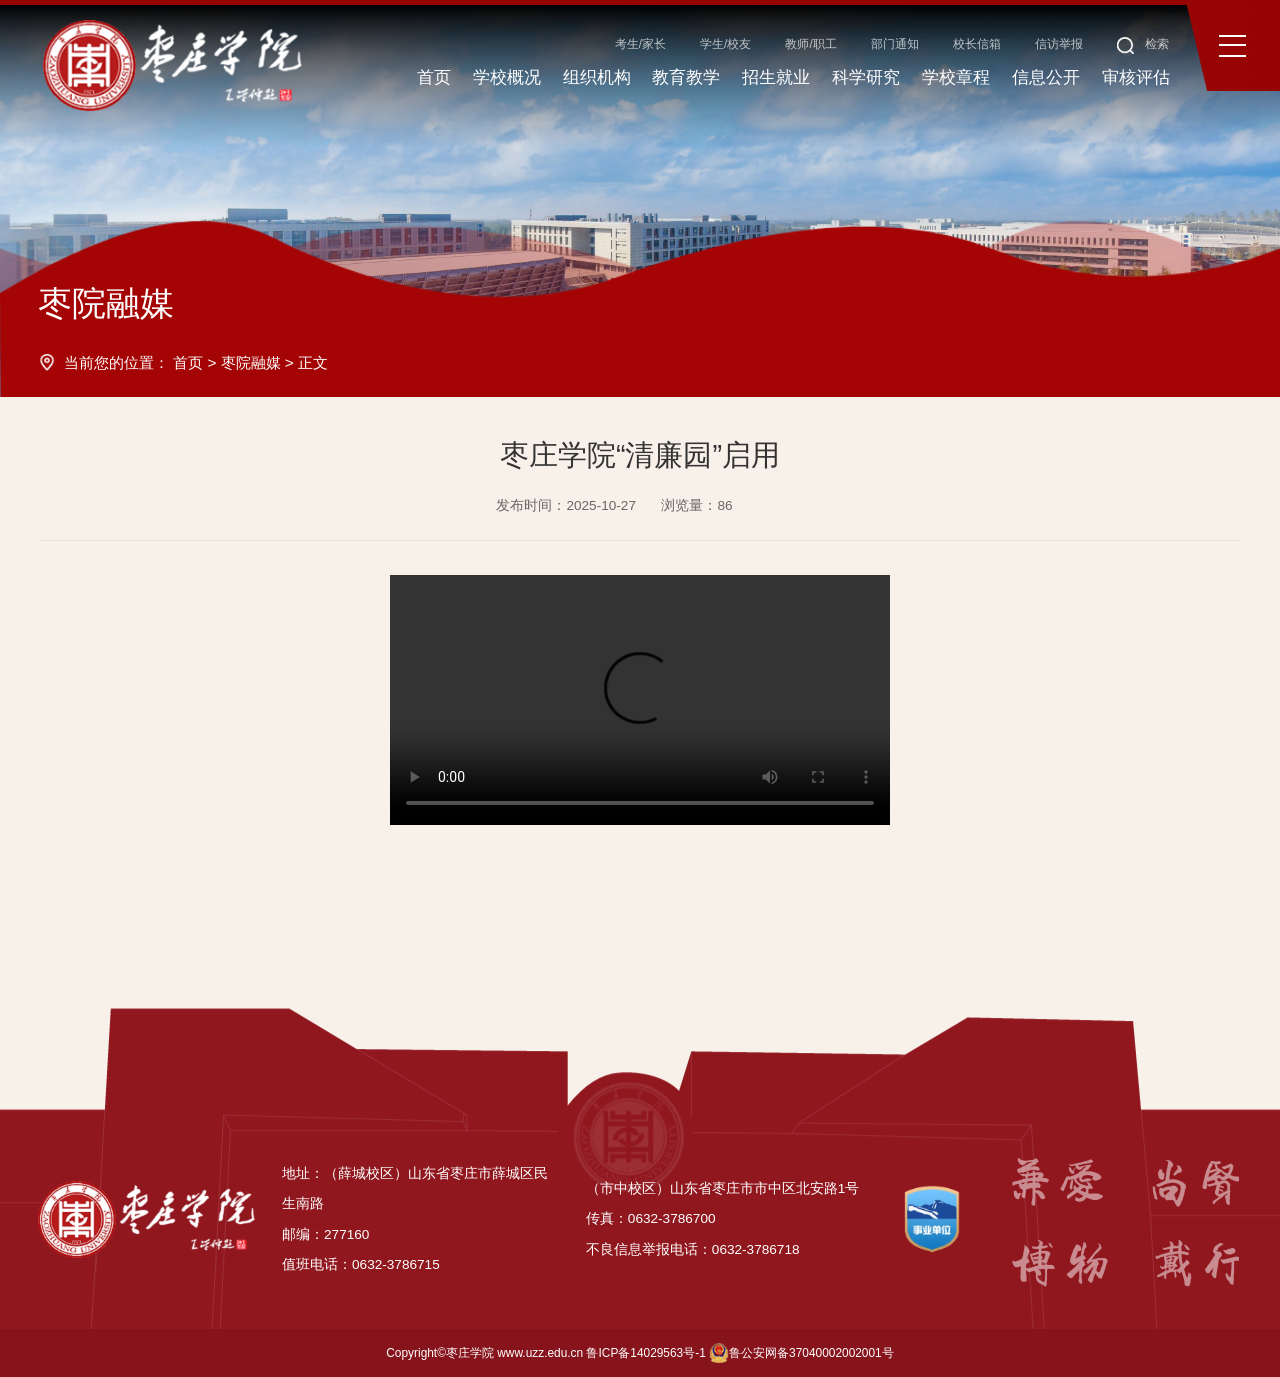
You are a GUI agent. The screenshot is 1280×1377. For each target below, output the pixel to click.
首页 (188, 362)
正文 (313, 362)
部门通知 (895, 44)
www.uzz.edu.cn (540, 1353)
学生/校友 (725, 44)
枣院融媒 (251, 362)
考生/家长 (640, 44)
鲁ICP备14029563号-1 (645, 1353)
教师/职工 (810, 44)
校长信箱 (977, 44)
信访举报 (1059, 44)
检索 (1143, 44)
